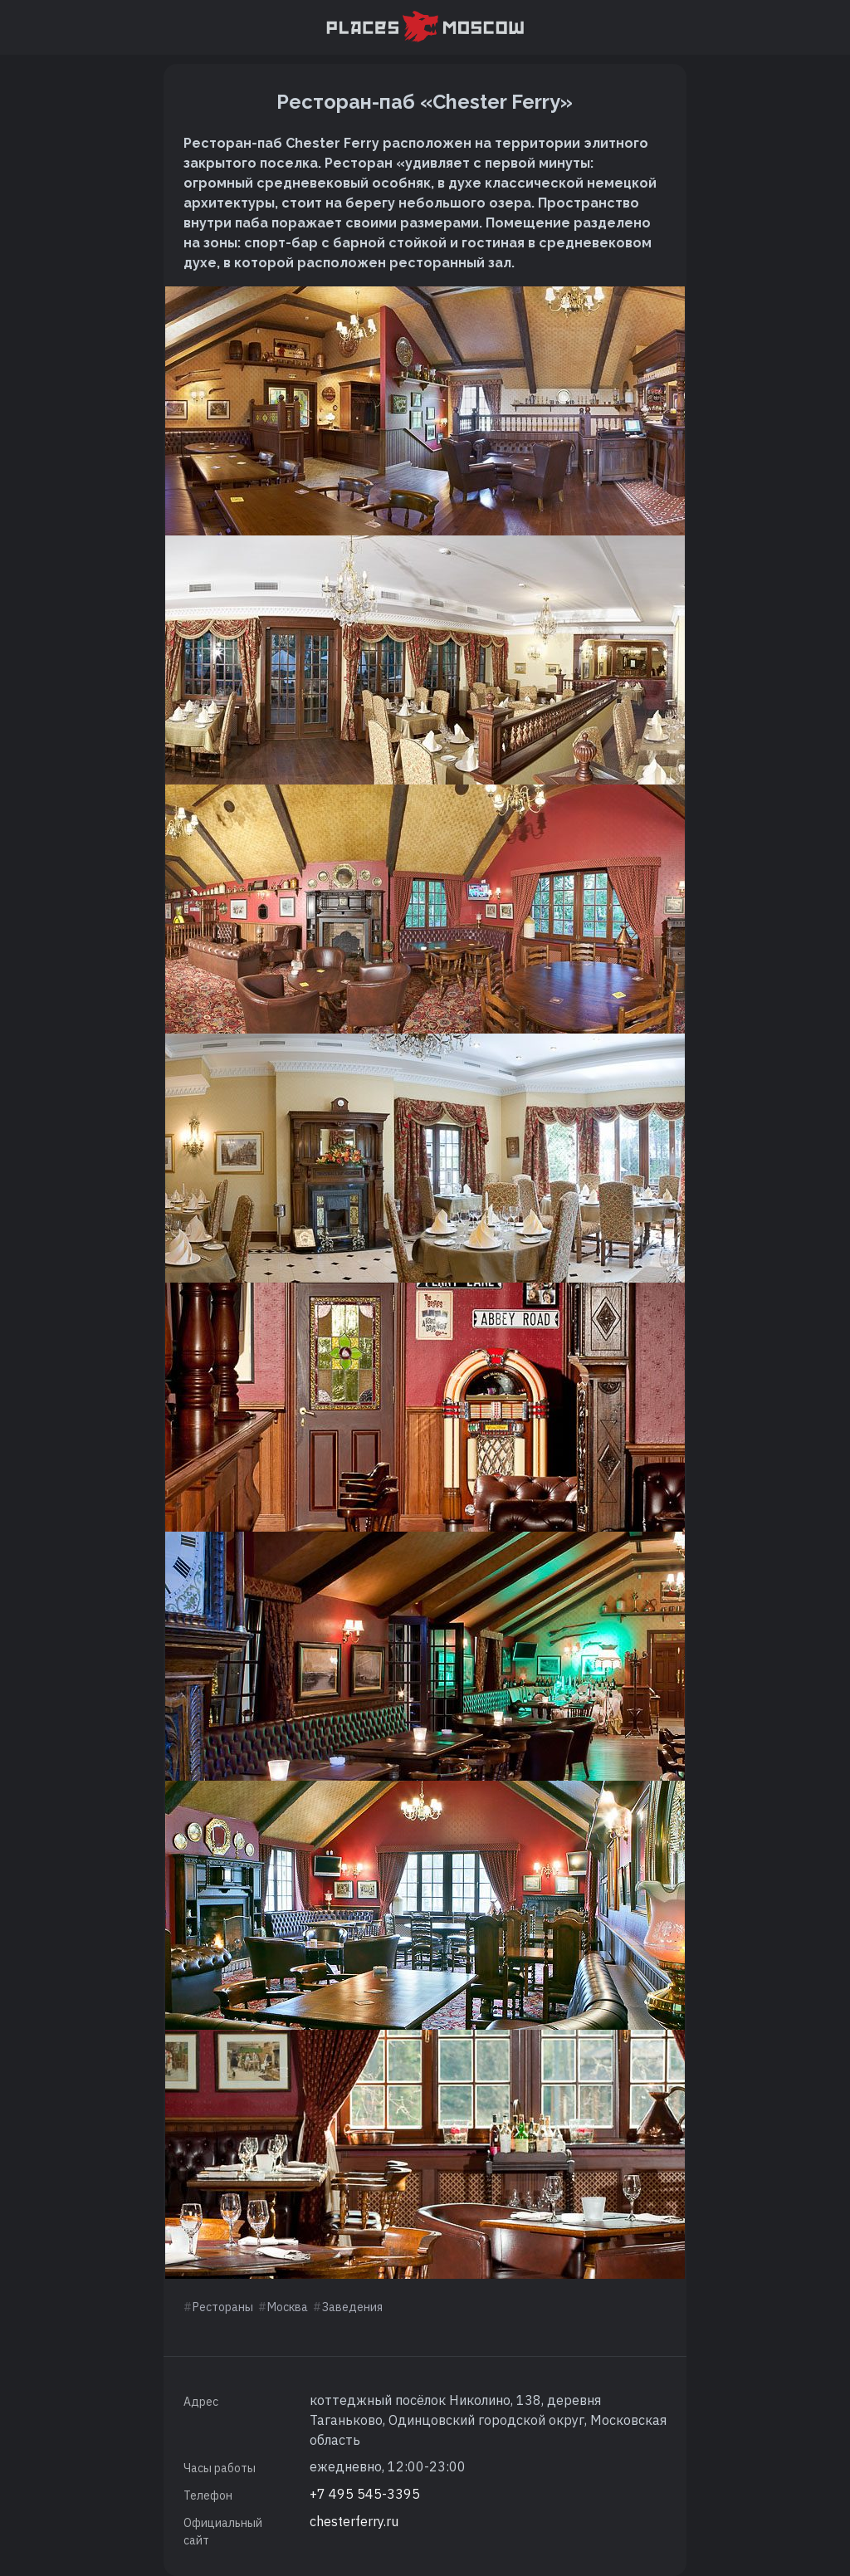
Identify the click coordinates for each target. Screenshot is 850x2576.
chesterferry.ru (354, 2521)
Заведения (352, 2307)
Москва (287, 2307)
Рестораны (223, 2307)
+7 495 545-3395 (365, 2494)
